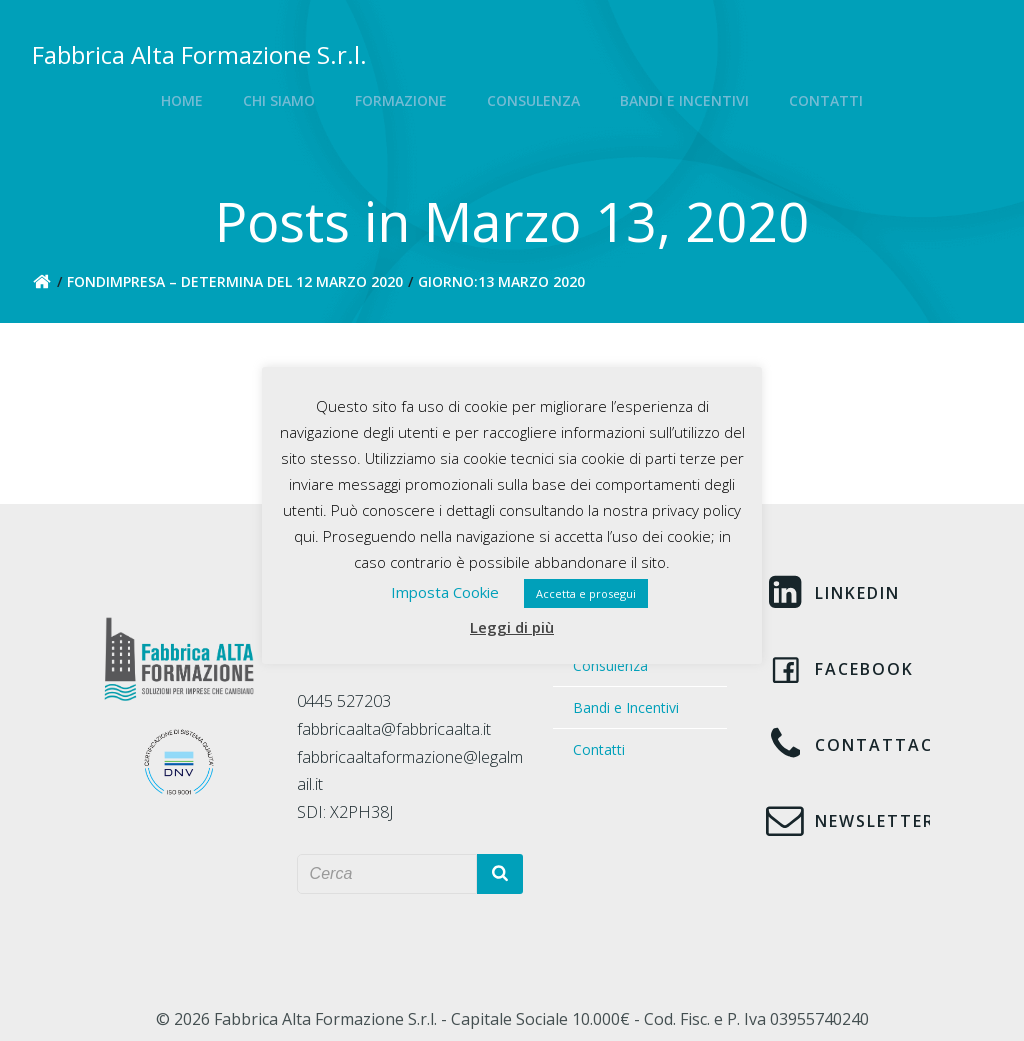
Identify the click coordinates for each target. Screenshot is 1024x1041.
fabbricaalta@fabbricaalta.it (394, 729)
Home (182, 100)
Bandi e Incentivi (684, 100)
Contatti (826, 100)
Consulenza (533, 100)
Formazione (401, 100)
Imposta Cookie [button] (445, 592)
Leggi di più (512, 627)
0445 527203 (344, 701)
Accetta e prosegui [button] (586, 593)
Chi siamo (279, 100)
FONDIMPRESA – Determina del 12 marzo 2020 (235, 281)
